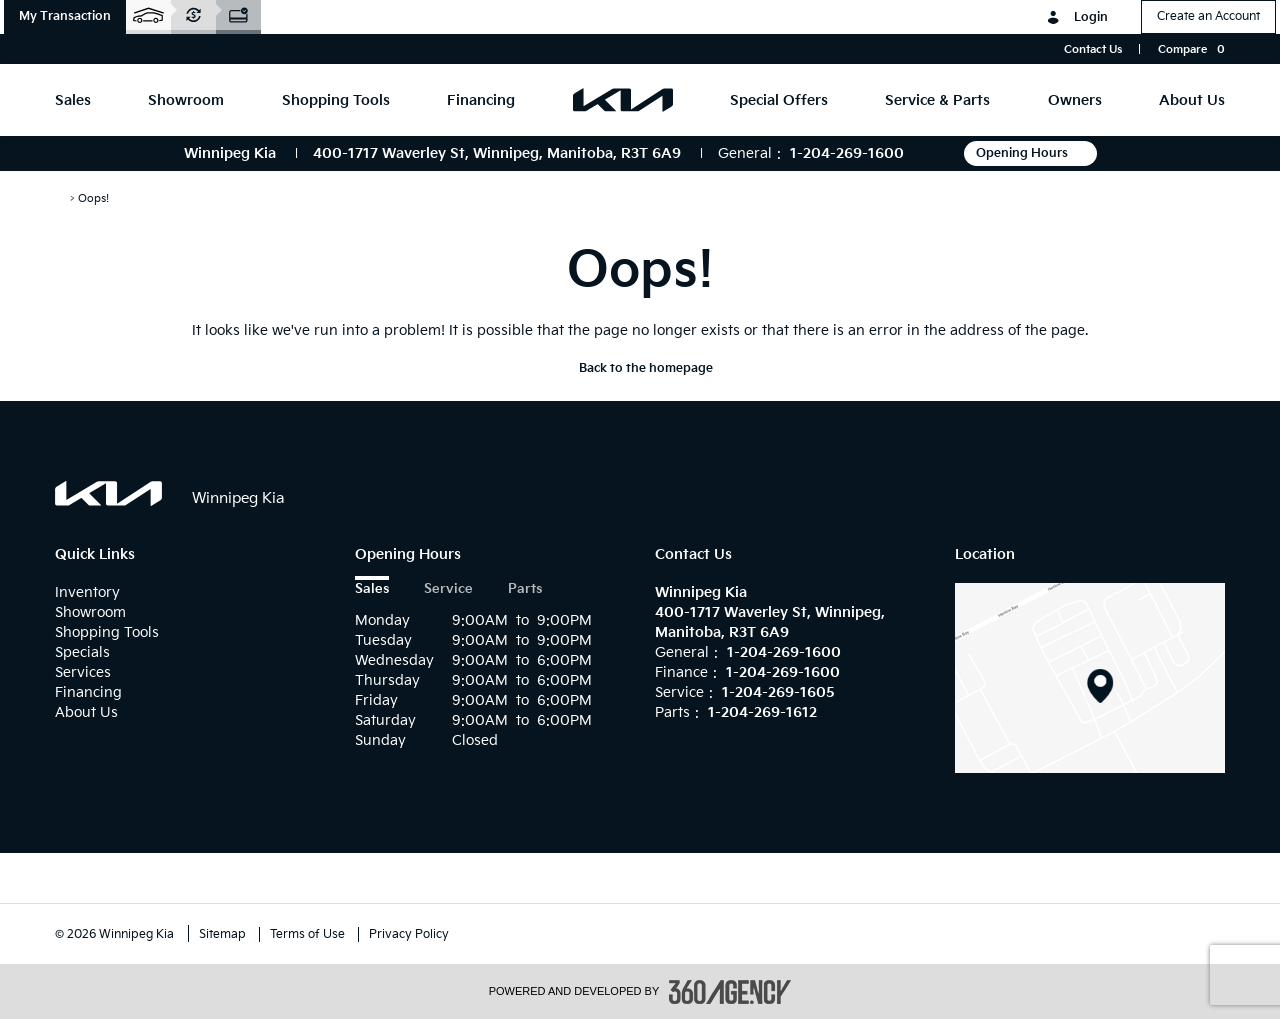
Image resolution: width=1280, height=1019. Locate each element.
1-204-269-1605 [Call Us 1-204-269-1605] (778, 692)
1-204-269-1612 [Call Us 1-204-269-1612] (762, 712)
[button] (65, 17)
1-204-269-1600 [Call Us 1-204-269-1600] (847, 153)
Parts (525, 589)
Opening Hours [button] (1030, 153)
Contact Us (1093, 49)
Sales (372, 589)
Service (448, 589)
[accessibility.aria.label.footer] (730, 992)
